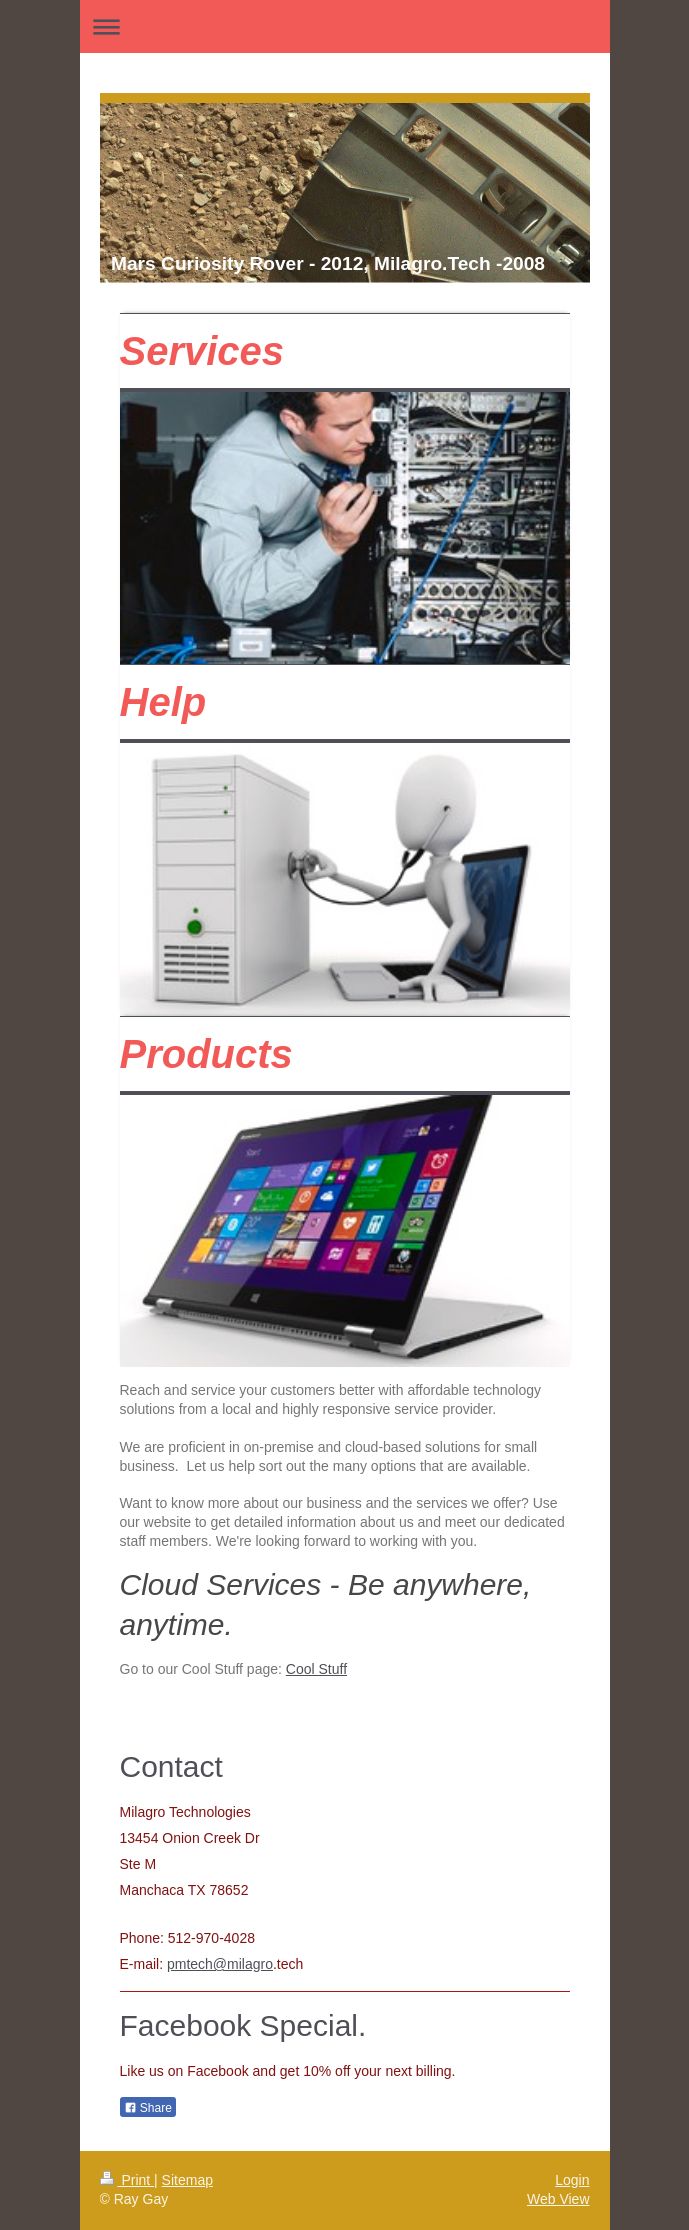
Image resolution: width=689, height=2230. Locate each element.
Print (127, 2180)
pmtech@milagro (220, 1964)
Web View (558, 2199)
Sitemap (187, 2180)
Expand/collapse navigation (345, 26)
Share (148, 2108)
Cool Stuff (316, 1669)
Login (572, 2180)
